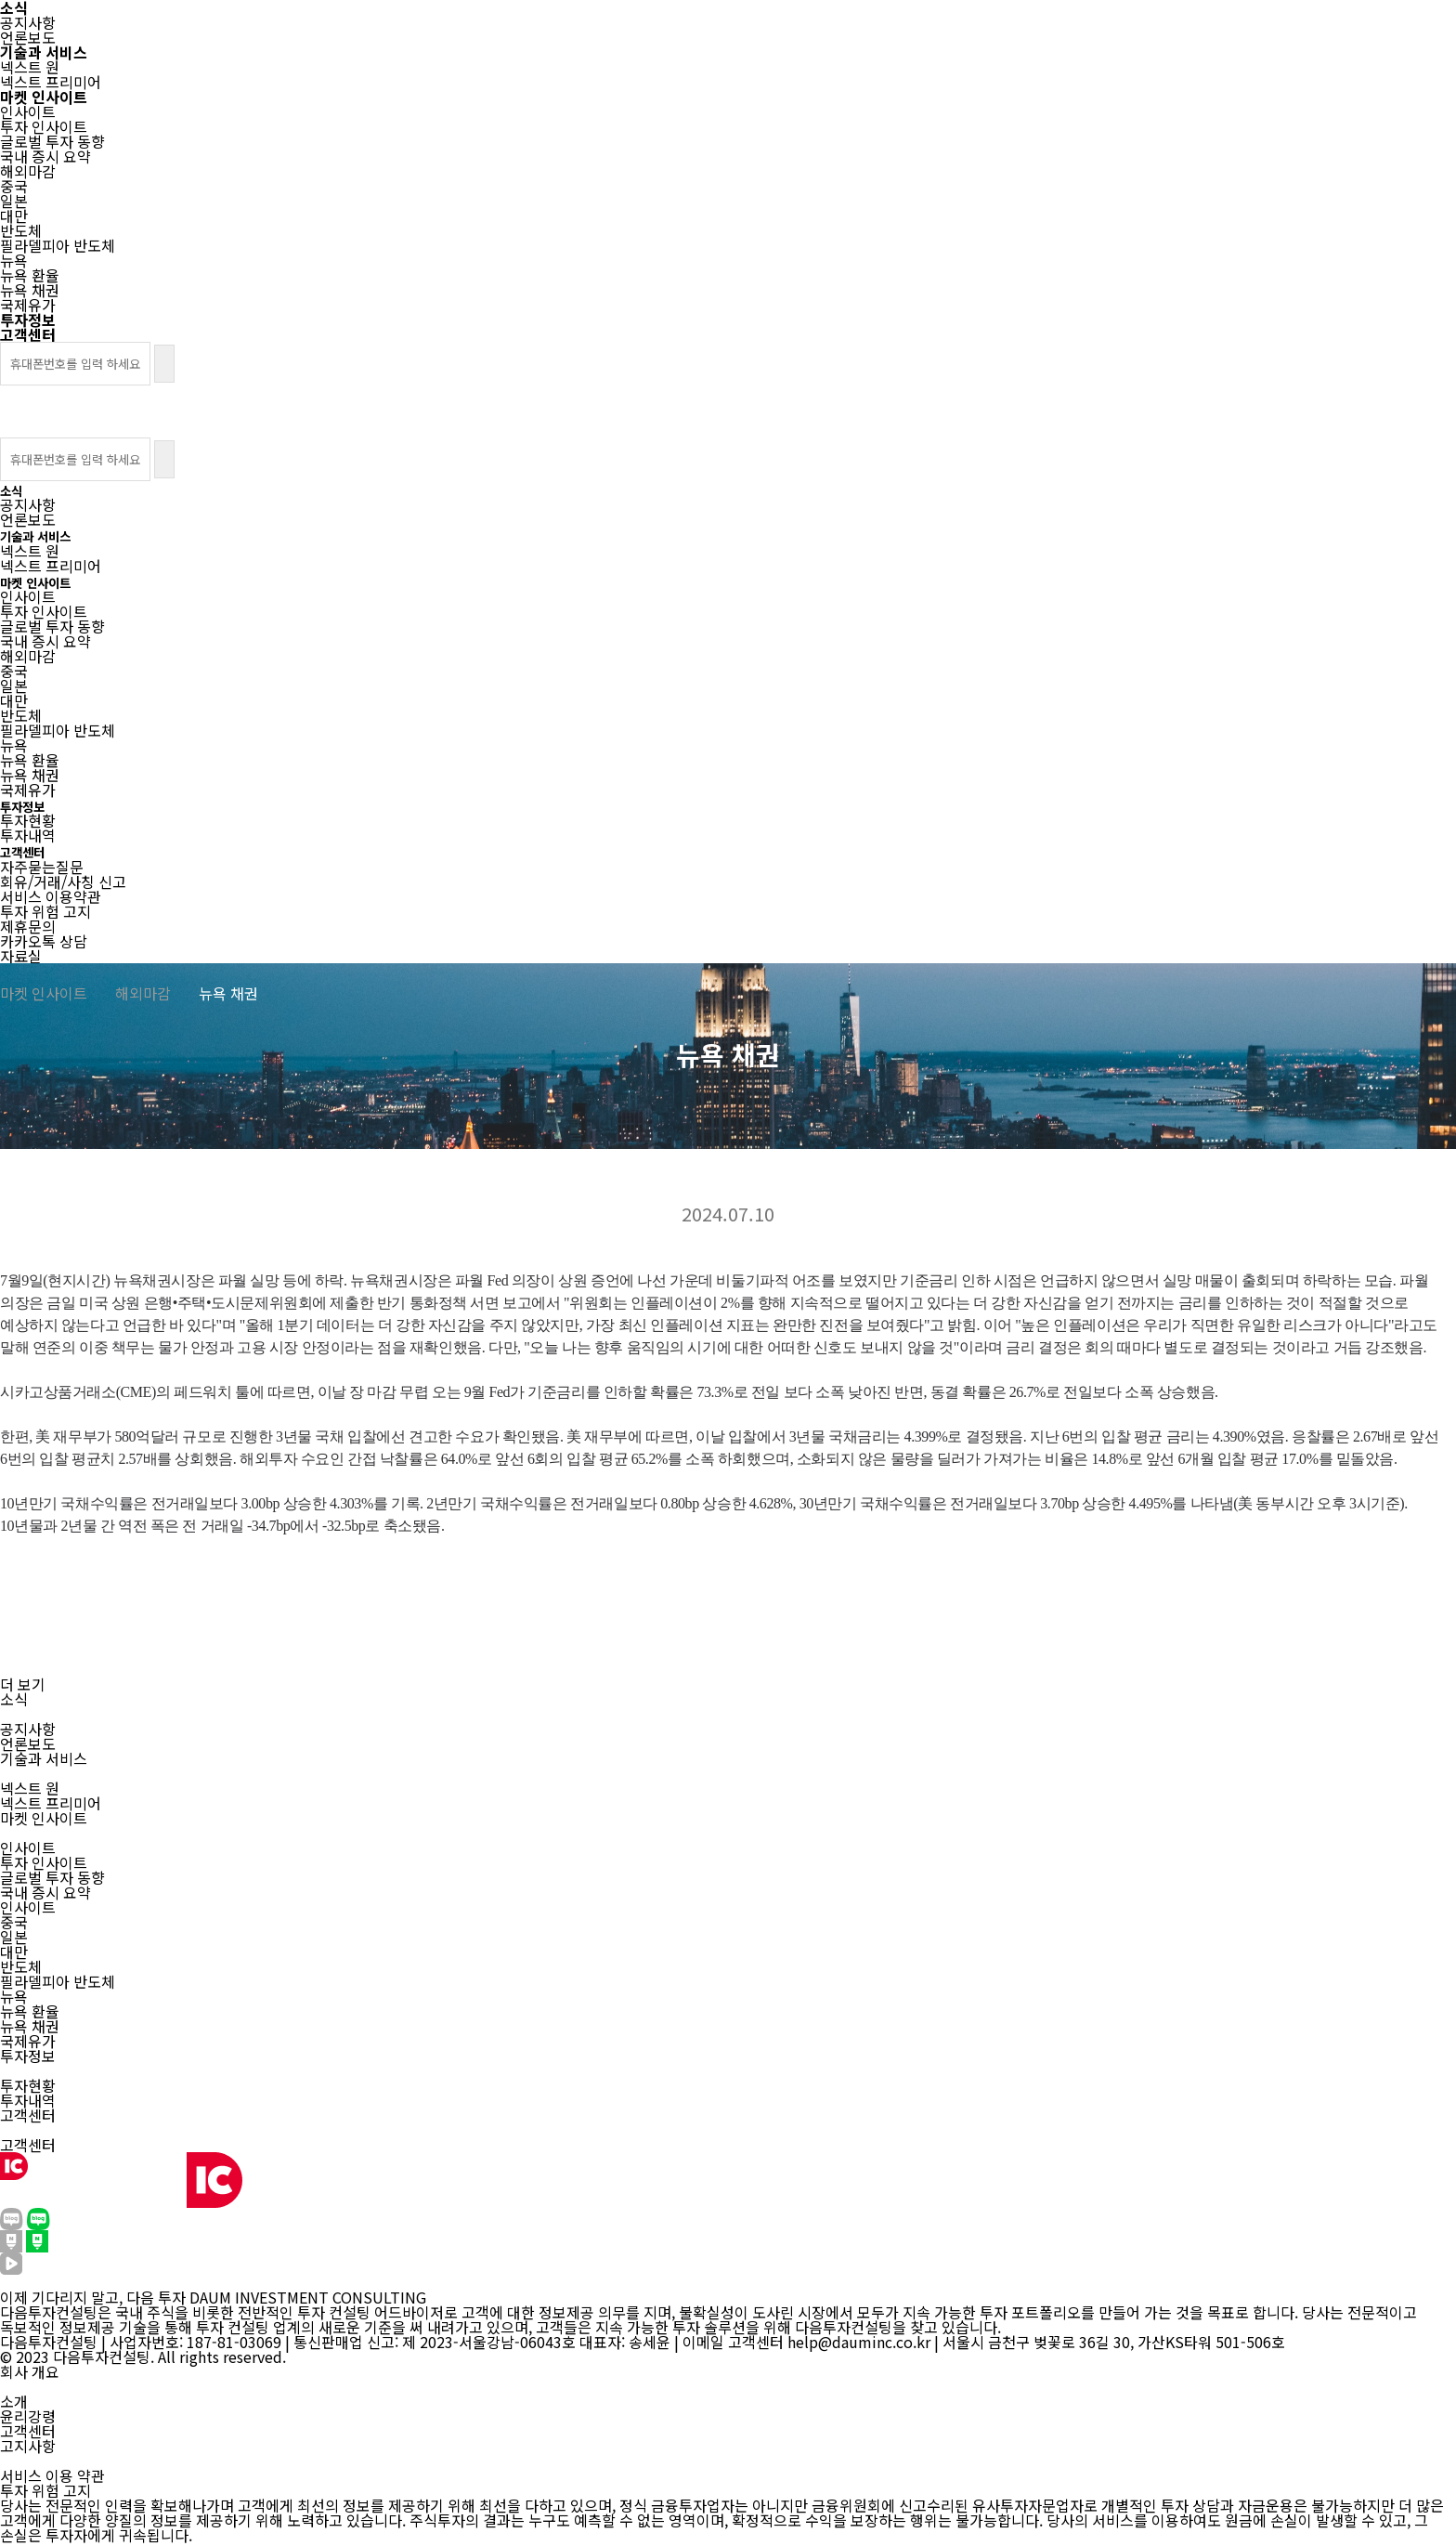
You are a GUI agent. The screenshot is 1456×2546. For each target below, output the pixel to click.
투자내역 (28, 2100)
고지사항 (28, 2446)
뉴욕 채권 (29, 2026)
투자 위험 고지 (45, 2490)
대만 (14, 1951)
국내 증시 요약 (45, 1892)
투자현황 (28, 2085)
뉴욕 (14, 1996)
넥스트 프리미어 (50, 1803)
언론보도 (28, 1743)
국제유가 (28, 2041)
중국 (14, 1922)
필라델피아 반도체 (57, 1981)
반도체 (21, 1966)
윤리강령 (28, 2416)
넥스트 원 (29, 1788)
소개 (14, 2401)
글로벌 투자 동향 (52, 1877)
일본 (14, 1937)
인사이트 (28, 1847)
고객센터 (28, 2145)
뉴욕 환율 (29, 2011)
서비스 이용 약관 (52, 2475)
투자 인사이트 (43, 1862)
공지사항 (28, 1728)
